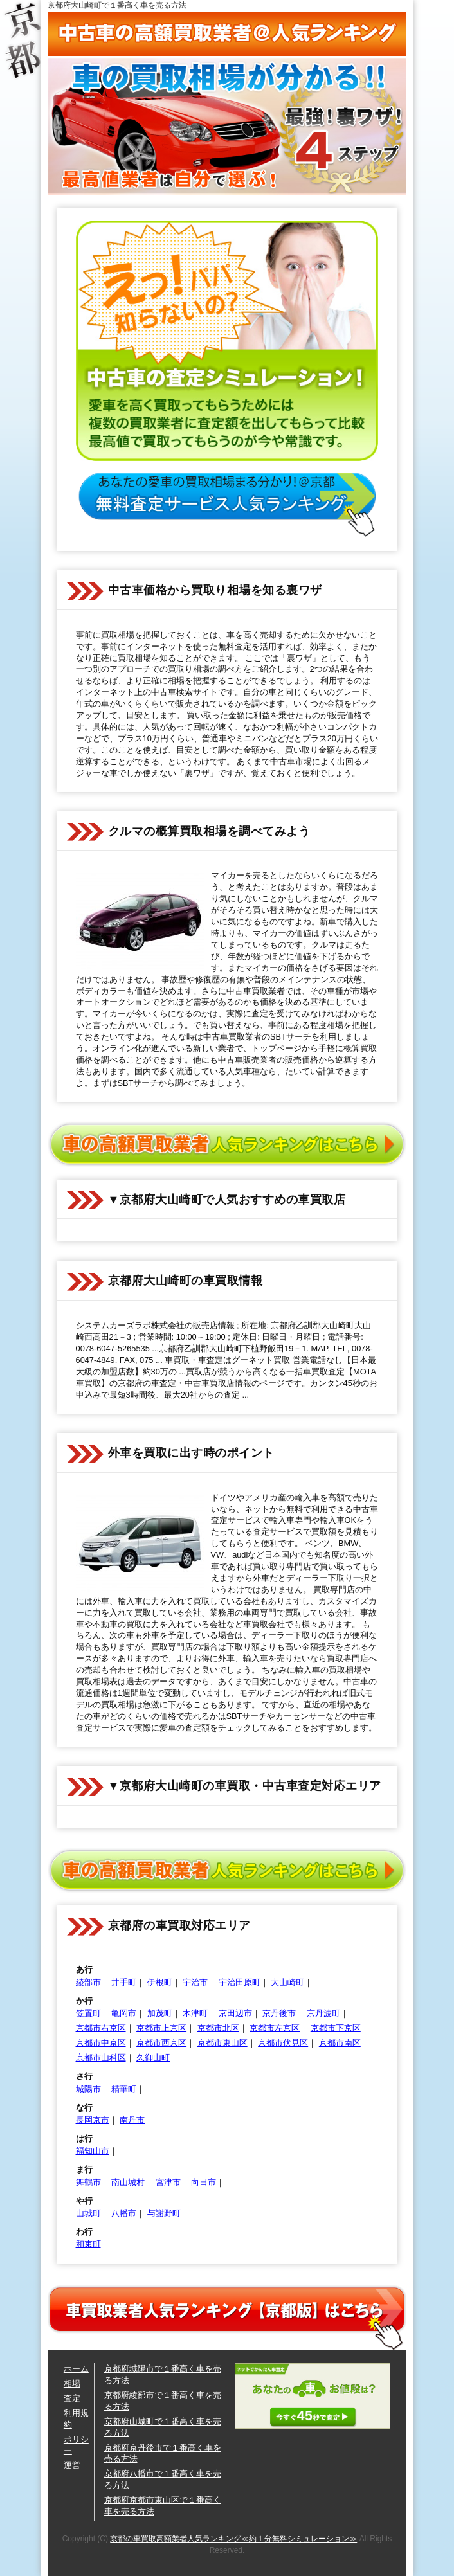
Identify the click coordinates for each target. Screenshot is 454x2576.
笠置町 (88, 2013)
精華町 (123, 2089)
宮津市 (168, 2182)
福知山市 (92, 2151)
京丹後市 (279, 2013)
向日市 (203, 2182)
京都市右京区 (101, 2028)
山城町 (88, 2213)
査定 (72, 2398)
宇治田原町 (239, 1982)
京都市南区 (340, 2043)
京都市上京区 (161, 2028)
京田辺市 (235, 2013)
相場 (72, 2383)
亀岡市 (123, 2013)
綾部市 (88, 1982)
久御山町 (153, 2057)
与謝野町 (164, 2213)
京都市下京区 (336, 2028)
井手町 (123, 1982)
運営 (72, 2465)
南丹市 (132, 2120)
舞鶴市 (88, 2182)
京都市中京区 (101, 2043)
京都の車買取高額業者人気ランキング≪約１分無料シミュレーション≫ (233, 2538)
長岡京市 (92, 2120)
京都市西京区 (161, 2043)
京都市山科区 (101, 2057)
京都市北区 (218, 2028)
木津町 (195, 2013)
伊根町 (159, 1982)
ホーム (76, 2368)
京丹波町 (323, 2013)
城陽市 (88, 2089)
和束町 (88, 2244)
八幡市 (123, 2213)
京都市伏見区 (283, 2043)
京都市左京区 (275, 2028)
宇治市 (195, 1982)
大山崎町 (287, 1982)
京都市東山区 (222, 2043)
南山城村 (128, 2182)
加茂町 (159, 2013)
